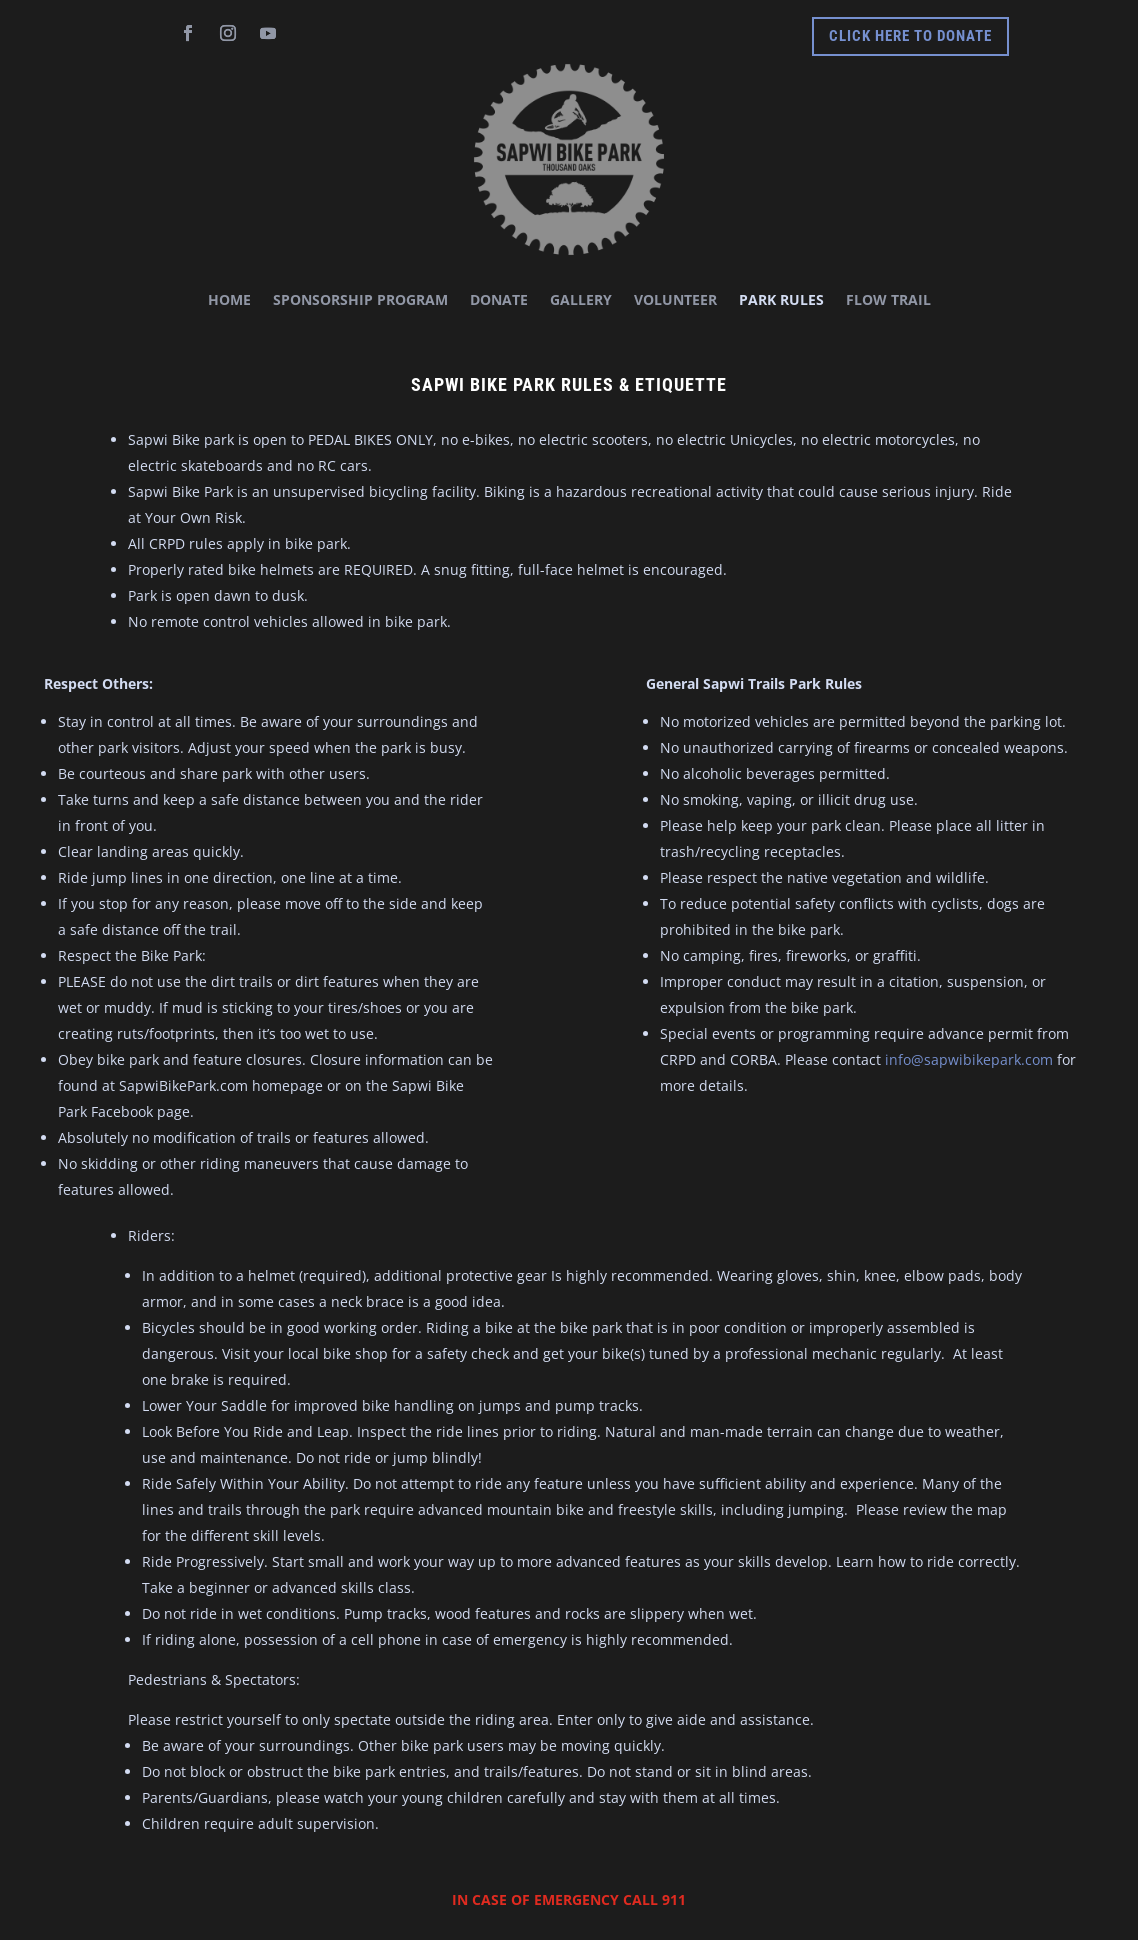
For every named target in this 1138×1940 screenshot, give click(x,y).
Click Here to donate (910, 36)
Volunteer (675, 299)
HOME (229, 299)
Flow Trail (888, 299)
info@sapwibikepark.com (971, 1059)
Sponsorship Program (360, 299)
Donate (499, 299)
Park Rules (781, 299)
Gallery (581, 299)
